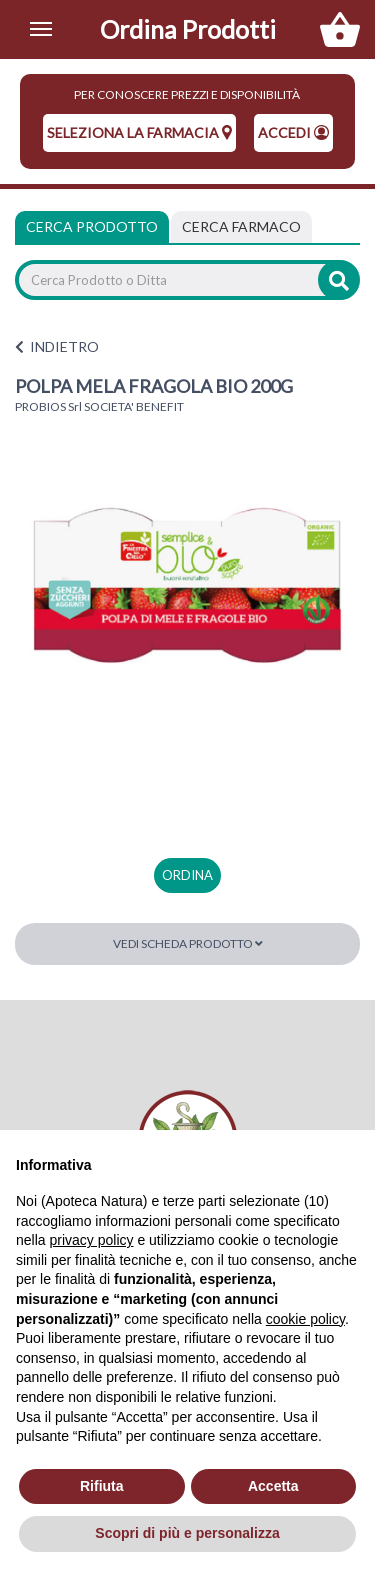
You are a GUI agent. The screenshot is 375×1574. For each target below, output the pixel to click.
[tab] (241, 227)
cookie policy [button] (305, 1319)
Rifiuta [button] (102, 1486)
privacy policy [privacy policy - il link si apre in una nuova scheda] (91, 1240)
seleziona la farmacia (139, 132)
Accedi (293, 132)
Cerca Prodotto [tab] (92, 226)
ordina (187, 875)
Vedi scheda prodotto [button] (188, 943)
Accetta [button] (273, 1486)
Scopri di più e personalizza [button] (187, 1533)
